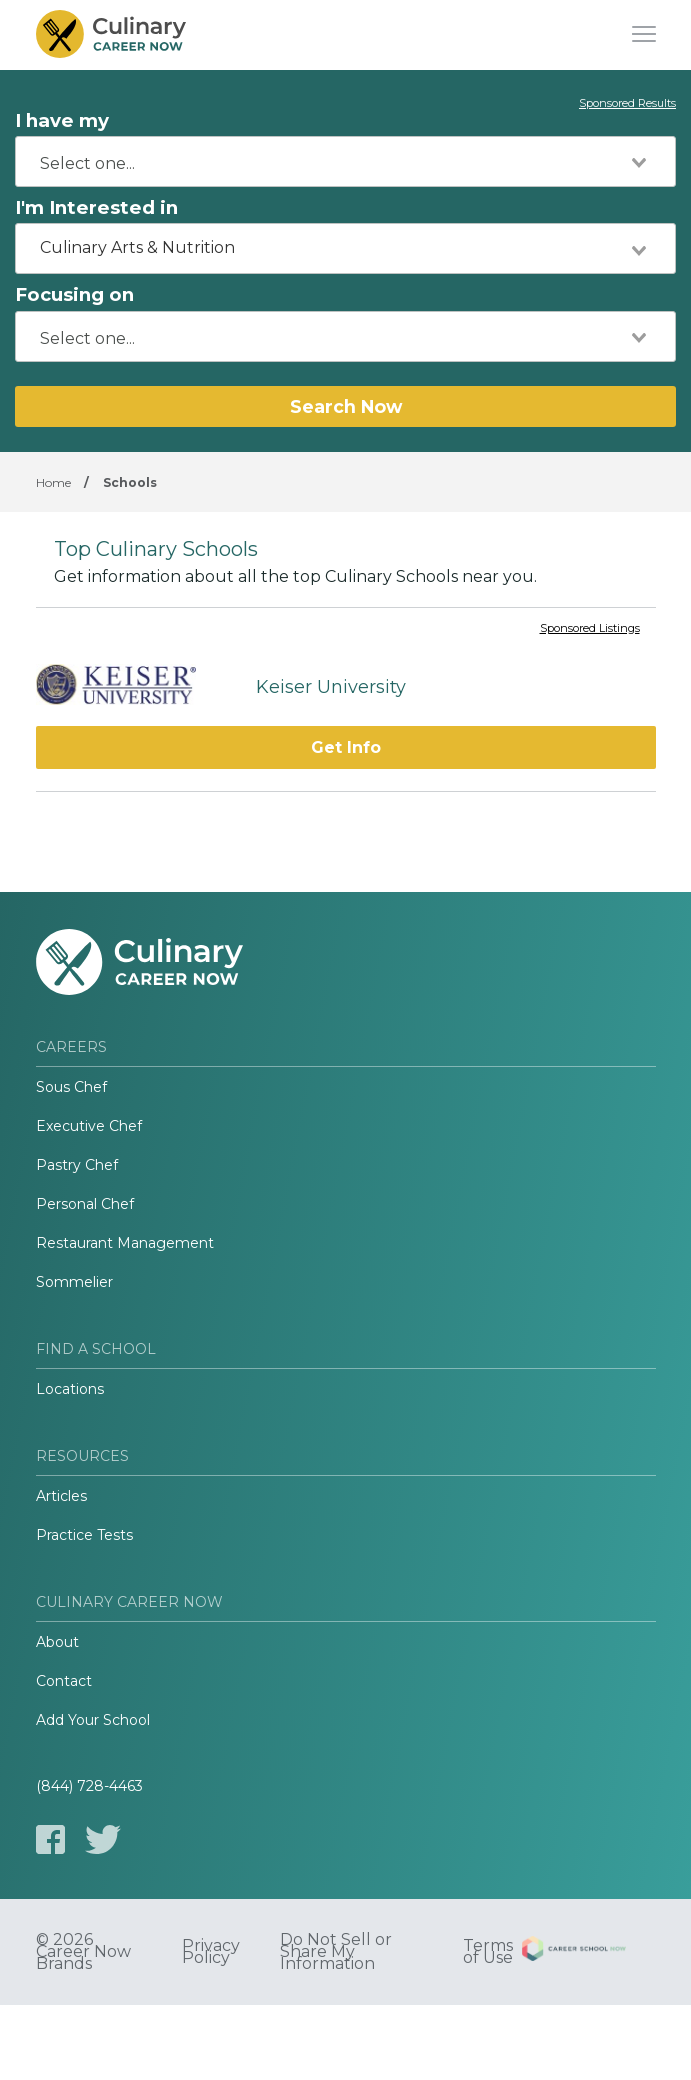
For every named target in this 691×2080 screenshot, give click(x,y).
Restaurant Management (125, 1243)
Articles (61, 1496)
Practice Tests (84, 1535)
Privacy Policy (211, 1952)
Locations (70, 1389)
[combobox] (345, 161)
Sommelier (74, 1282)
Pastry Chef (77, 1165)
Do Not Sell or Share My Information (336, 1952)
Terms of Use (488, 1952)
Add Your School (93, 1720)
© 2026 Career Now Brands (83, 1952)
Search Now (346, 406)
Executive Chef (89, 1126)
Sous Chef (71, 1087)
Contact (64, 1681)
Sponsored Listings (590, 629)
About (57, 1642)
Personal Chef (85, 1204)
